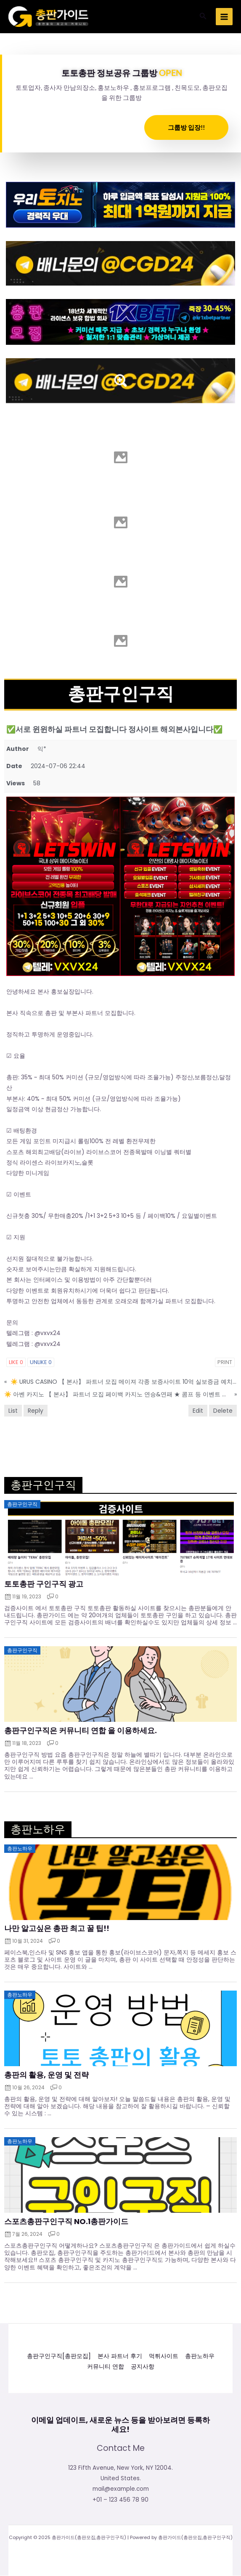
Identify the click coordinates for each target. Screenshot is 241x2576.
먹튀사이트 (163, 2356)
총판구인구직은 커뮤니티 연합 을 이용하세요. (80, 1731)
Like (16, 1362)
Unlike (41, 1362)
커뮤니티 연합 (105, 2367)
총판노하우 (200, 2356)
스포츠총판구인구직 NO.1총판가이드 (66, 2222)
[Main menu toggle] (224, 16)
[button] (203, 17)
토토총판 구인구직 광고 (43, 1584)
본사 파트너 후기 (120, 2356)
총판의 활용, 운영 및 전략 (46, 2075)
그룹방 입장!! (186, 127)
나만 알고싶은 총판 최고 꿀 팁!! (56, 1928)
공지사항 (142, 2367)
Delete (223, 1410)
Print (224, 1362)
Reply (35, 1410)
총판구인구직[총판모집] (59, 2356)
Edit (198, 1410)
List (13, 1410)
